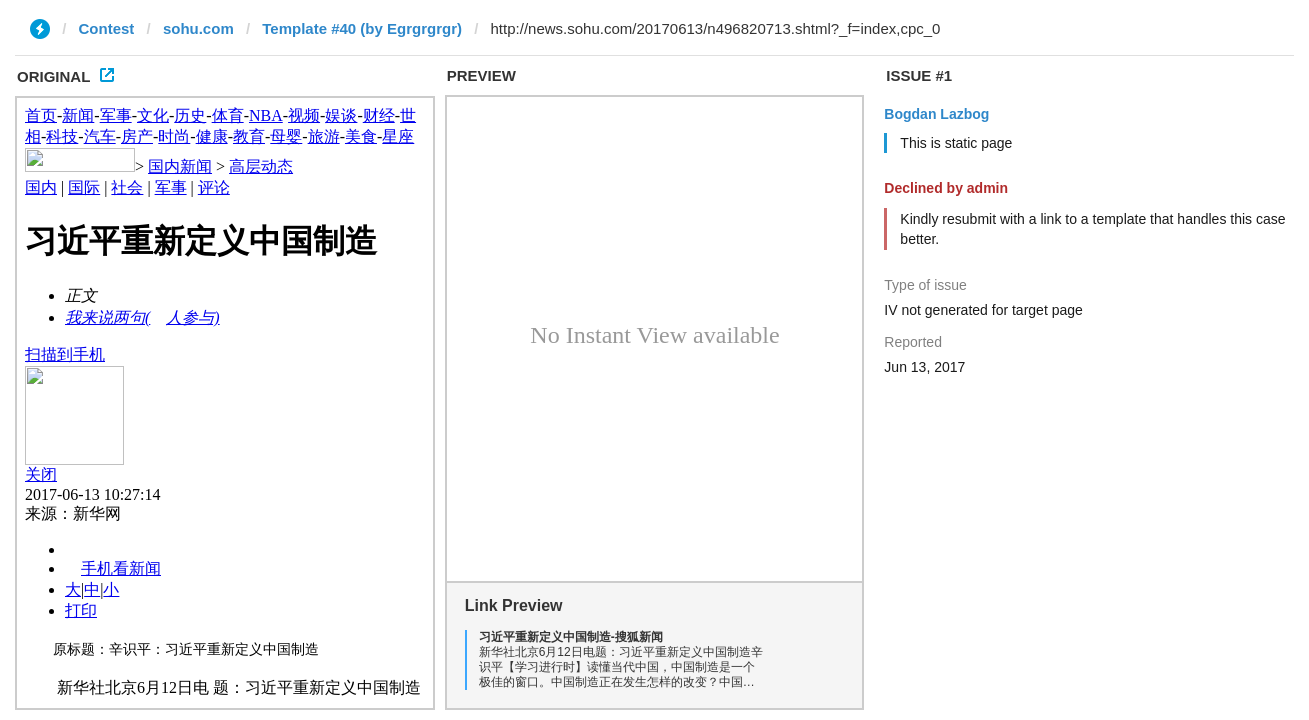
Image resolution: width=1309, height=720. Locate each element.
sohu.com (198, 28)
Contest (107, 28)
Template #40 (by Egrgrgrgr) (362, 28)
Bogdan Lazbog (936, 114)
